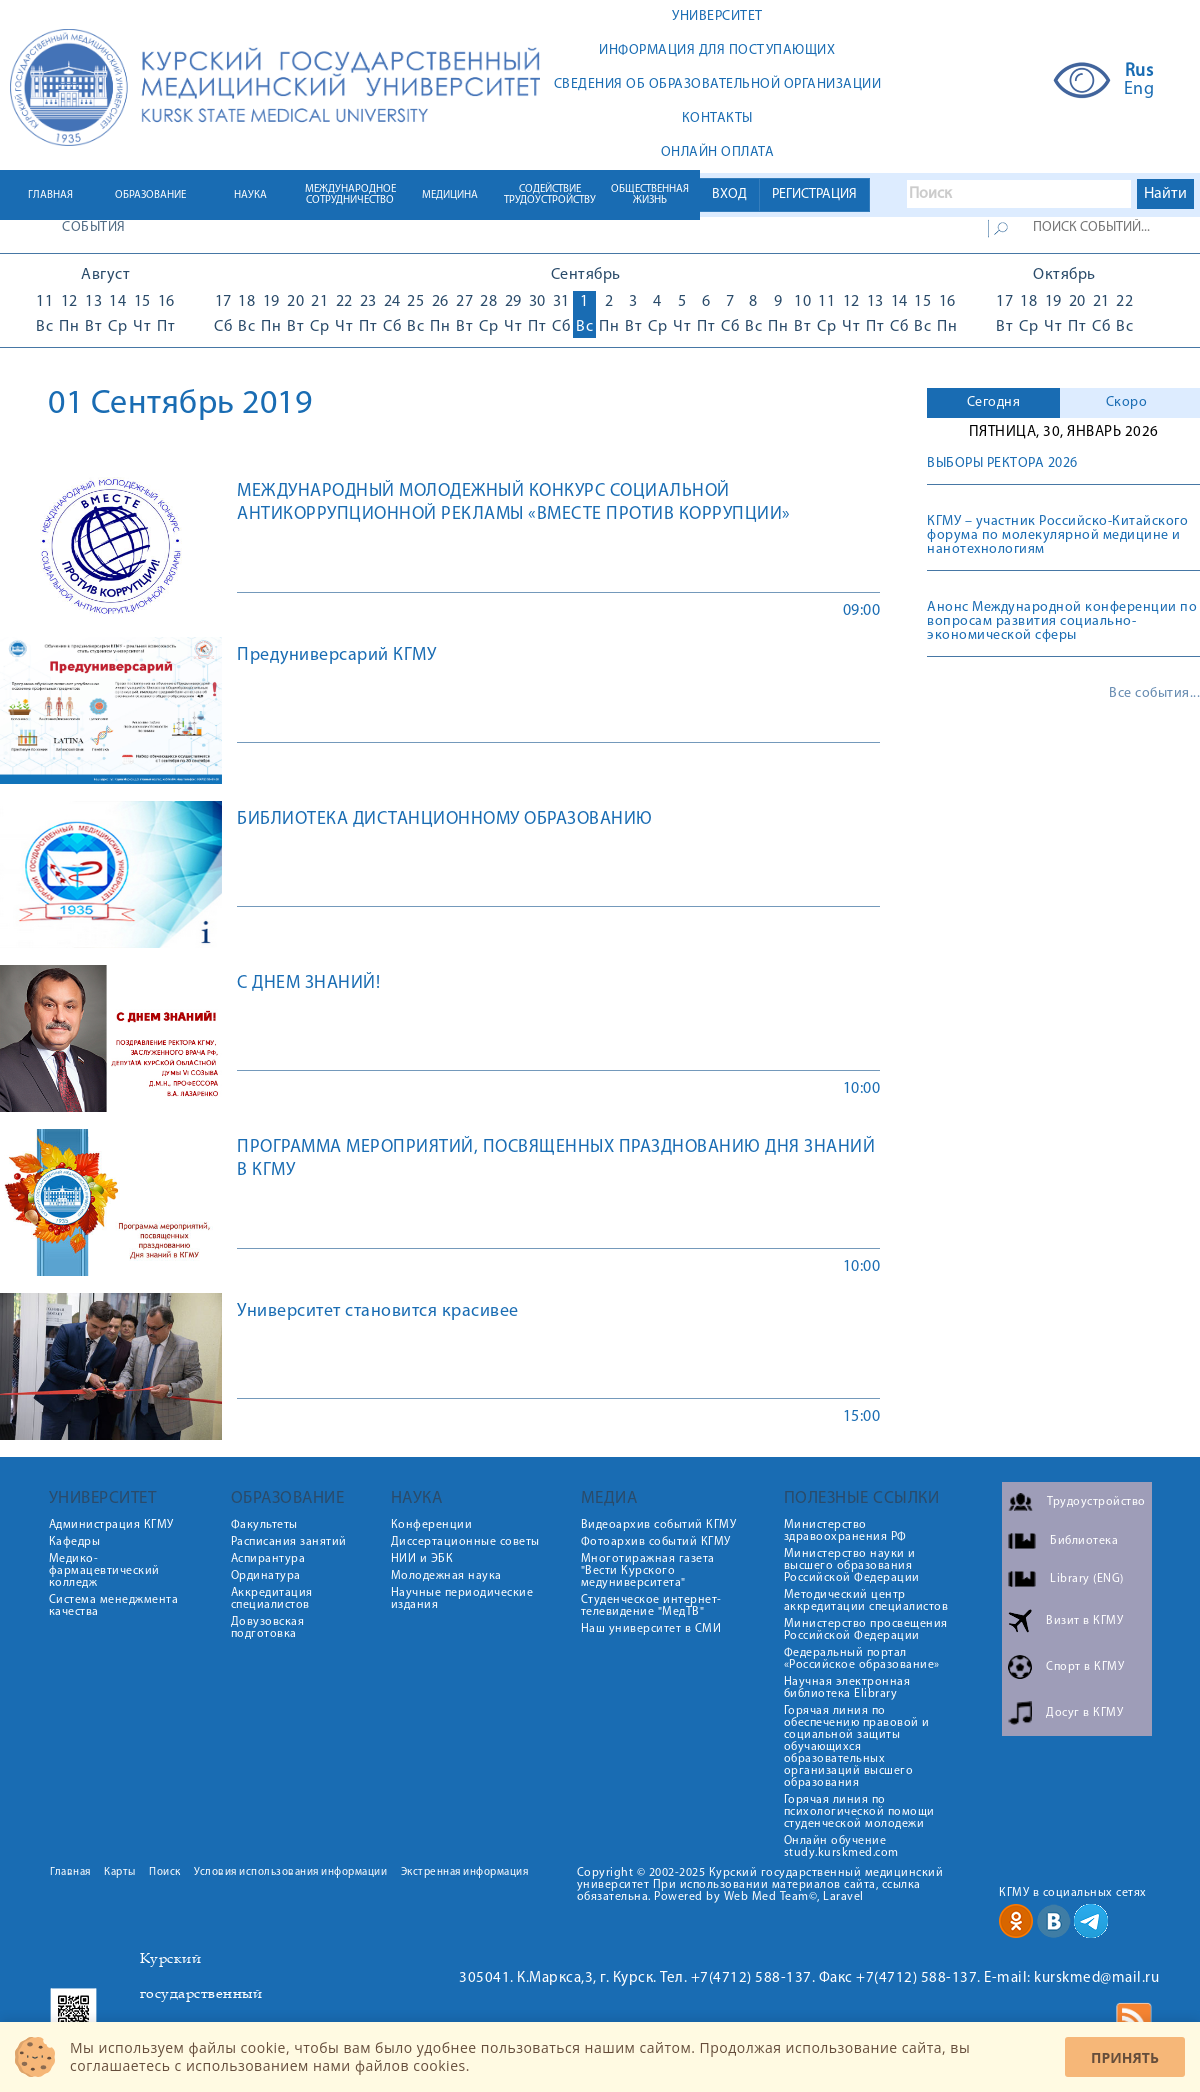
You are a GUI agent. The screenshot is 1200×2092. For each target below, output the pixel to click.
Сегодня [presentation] (994, 402)
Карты (120, 1872)
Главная (70, 1872)
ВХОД (729, 194)
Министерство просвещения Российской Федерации (866, 1630)
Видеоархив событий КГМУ (659, 1525)
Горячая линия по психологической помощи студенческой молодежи (859, 1812)
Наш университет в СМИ (651, 1629)
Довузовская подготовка (268, 1628)
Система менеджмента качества (114, 1606)
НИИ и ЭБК (422, 1559)
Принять (1125, 2057)
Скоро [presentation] (1127, 402)
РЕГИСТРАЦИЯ (814, 194)
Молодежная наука (446, 1576)
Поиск (165, 1872)
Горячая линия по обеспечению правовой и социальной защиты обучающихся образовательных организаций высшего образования (857, 1747)
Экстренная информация (465, 1872)
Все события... (1154, 694)
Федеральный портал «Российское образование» (862, 1659)
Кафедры (75, 1542)
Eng (1139, 90)
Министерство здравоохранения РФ (845, 1531)
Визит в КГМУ (1084, 1621)
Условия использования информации (290, 1872)
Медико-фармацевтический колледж (104, 1571)
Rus (1139, 72)
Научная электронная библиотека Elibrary (847, 1688)
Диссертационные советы (465, 1542)
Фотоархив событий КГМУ (656, 1542)
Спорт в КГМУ (1085, 1667)
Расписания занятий (289, 1542)
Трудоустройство (1096, 1502)
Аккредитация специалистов (272, 1599)
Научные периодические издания (462, 1599)
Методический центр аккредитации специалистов (866, 1601)
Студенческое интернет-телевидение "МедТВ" (651, 1606)
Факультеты (264, 1525)
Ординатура (266, 1576)
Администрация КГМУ (111, 1525)
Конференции (432, 1525)
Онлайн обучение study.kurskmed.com (841, 1847)
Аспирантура (268, 1559)
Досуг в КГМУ (1084, 1713)
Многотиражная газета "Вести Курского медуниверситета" (648, 1571)
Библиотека (1084, 1541)
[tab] (993, 403)
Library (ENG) (1087, 1579)
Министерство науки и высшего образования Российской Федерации (852, 1566)
